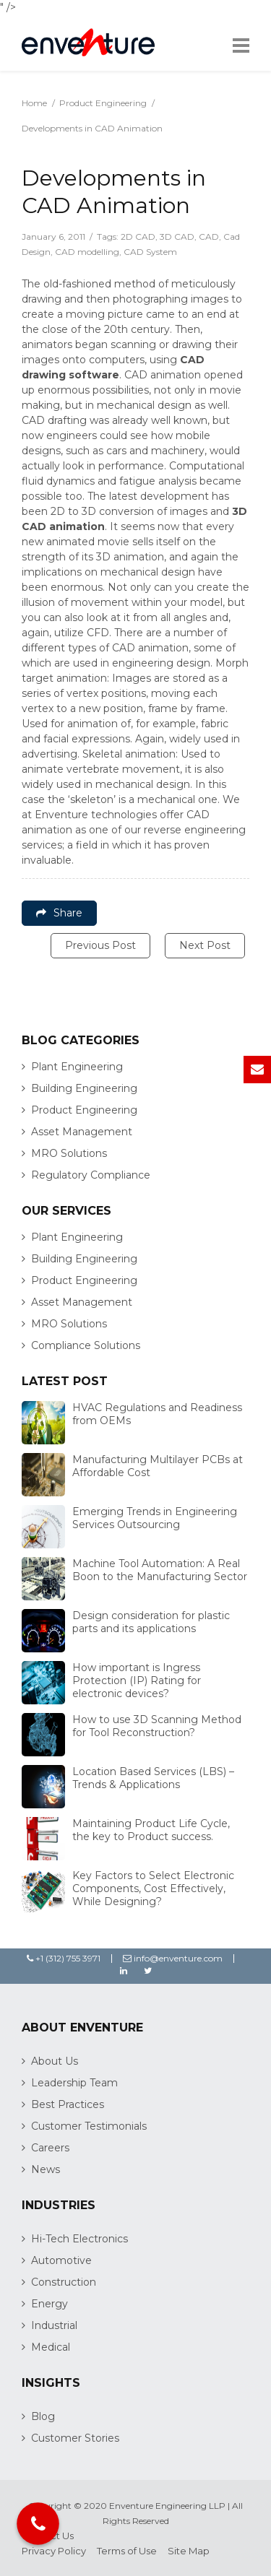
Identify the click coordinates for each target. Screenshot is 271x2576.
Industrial (54, 2325)
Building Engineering (84, 1088)
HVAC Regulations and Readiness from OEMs (157, 1414)
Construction (63, 2282)
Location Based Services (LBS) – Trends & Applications (153, 1778)
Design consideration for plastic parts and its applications (151, 1622)
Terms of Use (127, 2551)
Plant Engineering (77, 1066)
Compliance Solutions (85, 1345)
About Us (54, 2061)
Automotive (61, 2260)
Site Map (189, 2551)
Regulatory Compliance (90, 1174)
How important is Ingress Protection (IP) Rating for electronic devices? (136, 1680)
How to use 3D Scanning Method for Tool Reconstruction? (156, 1726)
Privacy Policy (54, 2551)
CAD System (150, 251)
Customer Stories (75, 2438)
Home (34, 102)
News (45, 2169)
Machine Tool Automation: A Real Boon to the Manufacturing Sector (159, 1570)
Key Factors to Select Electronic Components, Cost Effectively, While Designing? (153, 1888)
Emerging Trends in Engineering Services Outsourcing (154, 1518)
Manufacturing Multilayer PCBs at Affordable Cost (157, 1466)
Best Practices (67, 2104)
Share (59, 912)
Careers (50, 2147)
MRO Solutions (69, 1153)
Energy (49, 2303)
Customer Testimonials (89, 2126)
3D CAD (177, 236)
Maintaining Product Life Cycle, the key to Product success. (151, 1830)
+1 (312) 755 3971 (63, 1958)
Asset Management (81, 1131)
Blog (43, 2416)
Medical (50, 2347)
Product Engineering (103, 102)
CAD (209, 236)
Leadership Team (74, 2082)
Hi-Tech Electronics (79, 2238)
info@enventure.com (173, 1958)
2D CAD (138, 236)
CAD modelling (87, 251)
